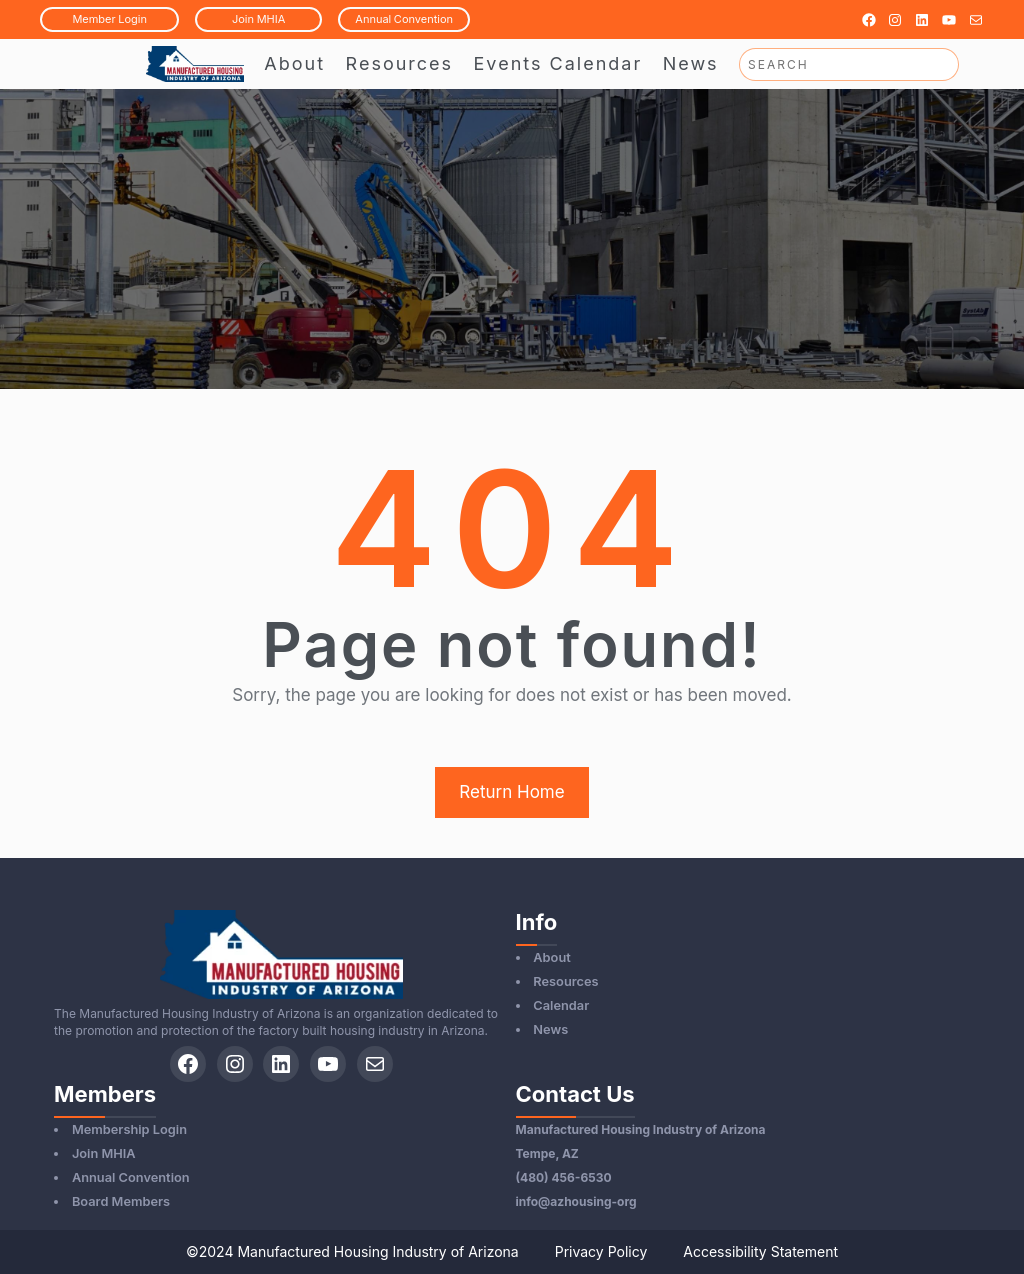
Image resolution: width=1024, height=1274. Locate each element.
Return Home (511, 792)
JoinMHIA (258, 19)
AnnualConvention (404, 19)
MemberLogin (109, 19)
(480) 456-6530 (564, 1177)
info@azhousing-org (576, 1201)
